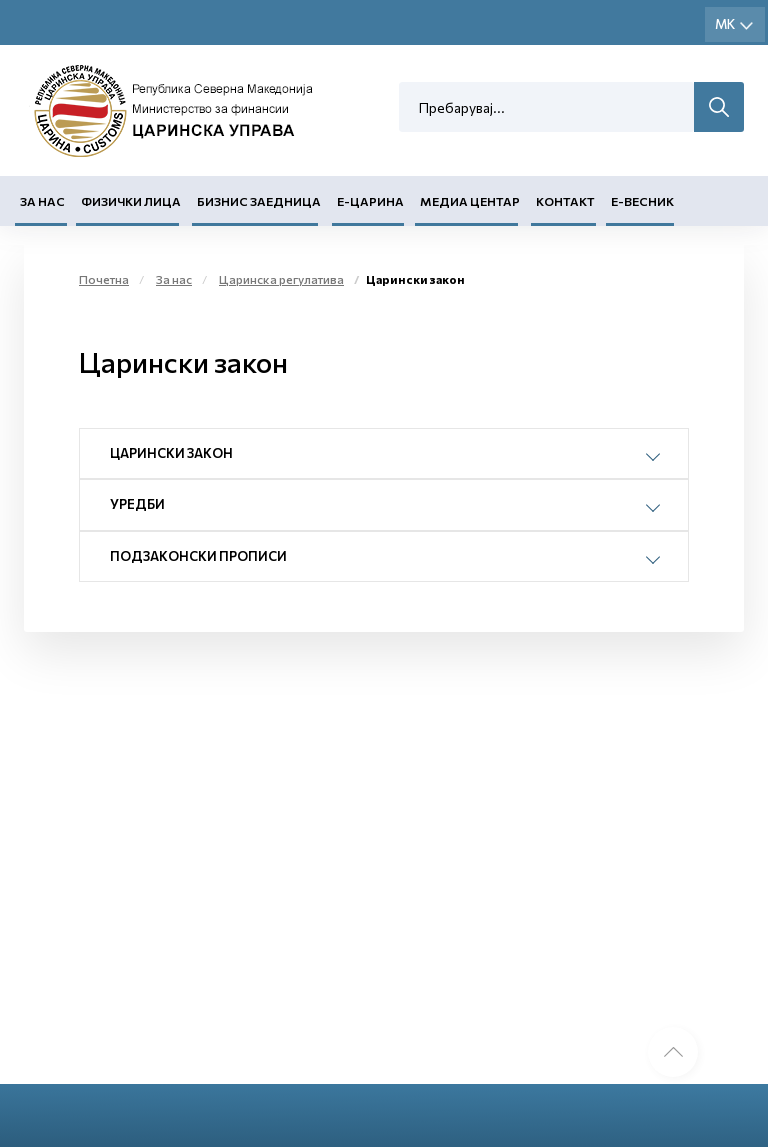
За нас (42, 201)
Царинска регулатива (281, 279)
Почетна (104, 279)
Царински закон (171, 453)
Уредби (137, 504)
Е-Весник (642, 201)
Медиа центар (470, 201)
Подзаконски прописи (198, 556)
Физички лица (131, 201)
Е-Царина (370, 201)
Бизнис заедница (259, 201)
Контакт (565, 201)
